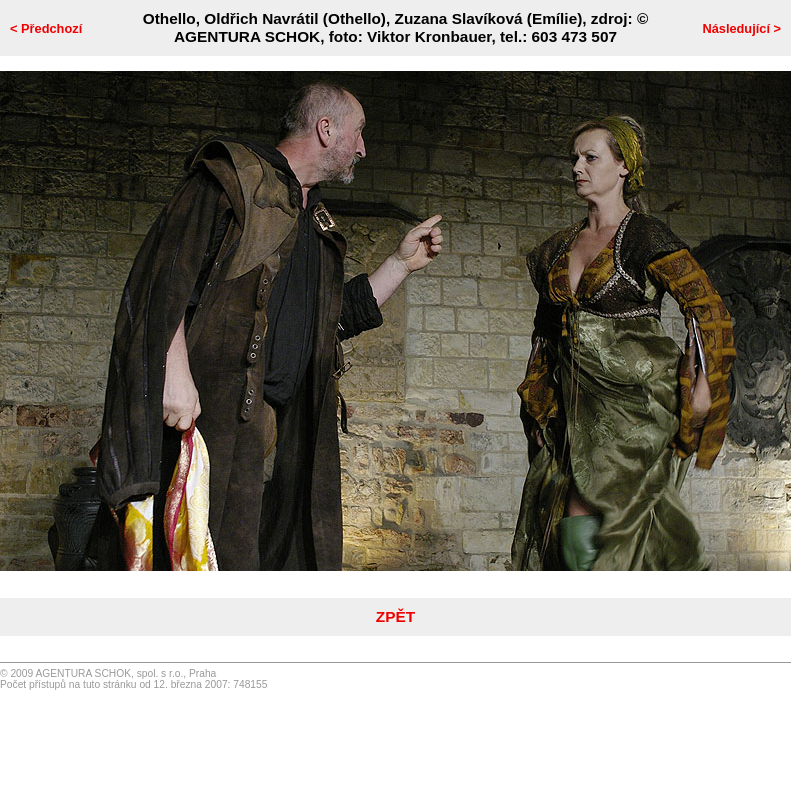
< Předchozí (46, 28)
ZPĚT (395, 616)
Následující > (741, 28)
